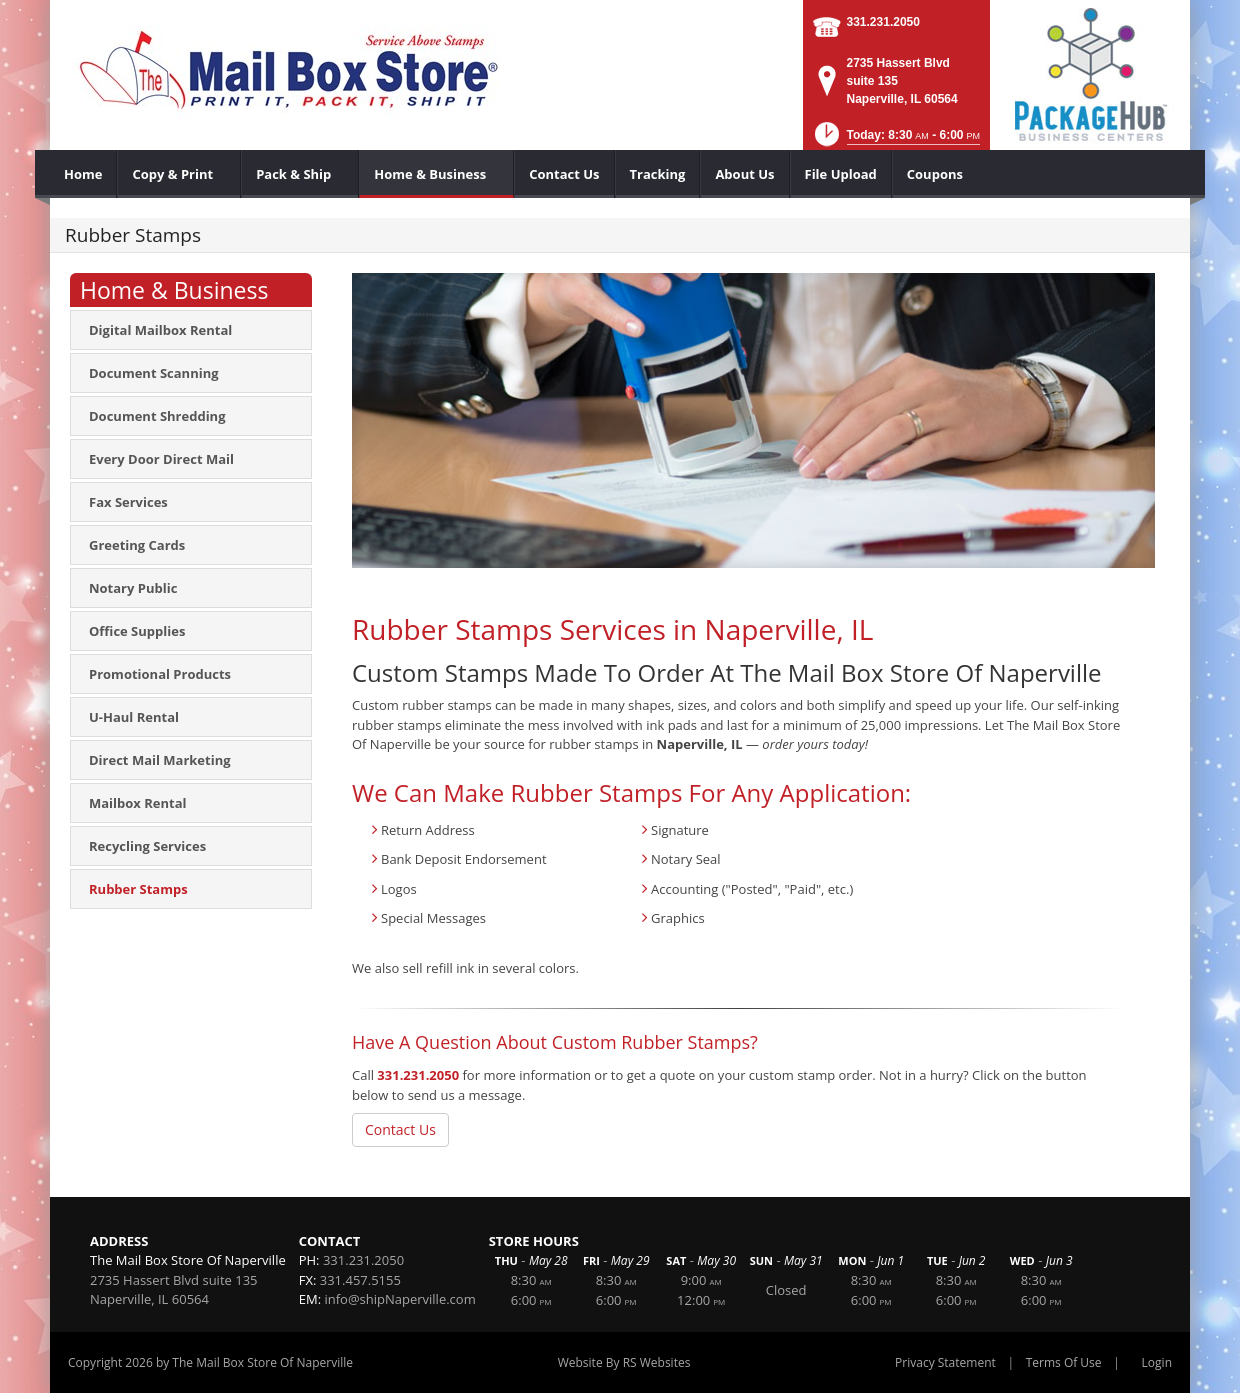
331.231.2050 (883, 22)
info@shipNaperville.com (399, 1299)
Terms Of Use (1064, 1362)
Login (1157, 1362)
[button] (895, 140)
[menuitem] (83, 174)
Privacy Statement (945, 1362)
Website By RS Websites (624, 1362)
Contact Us (400, 1129)
